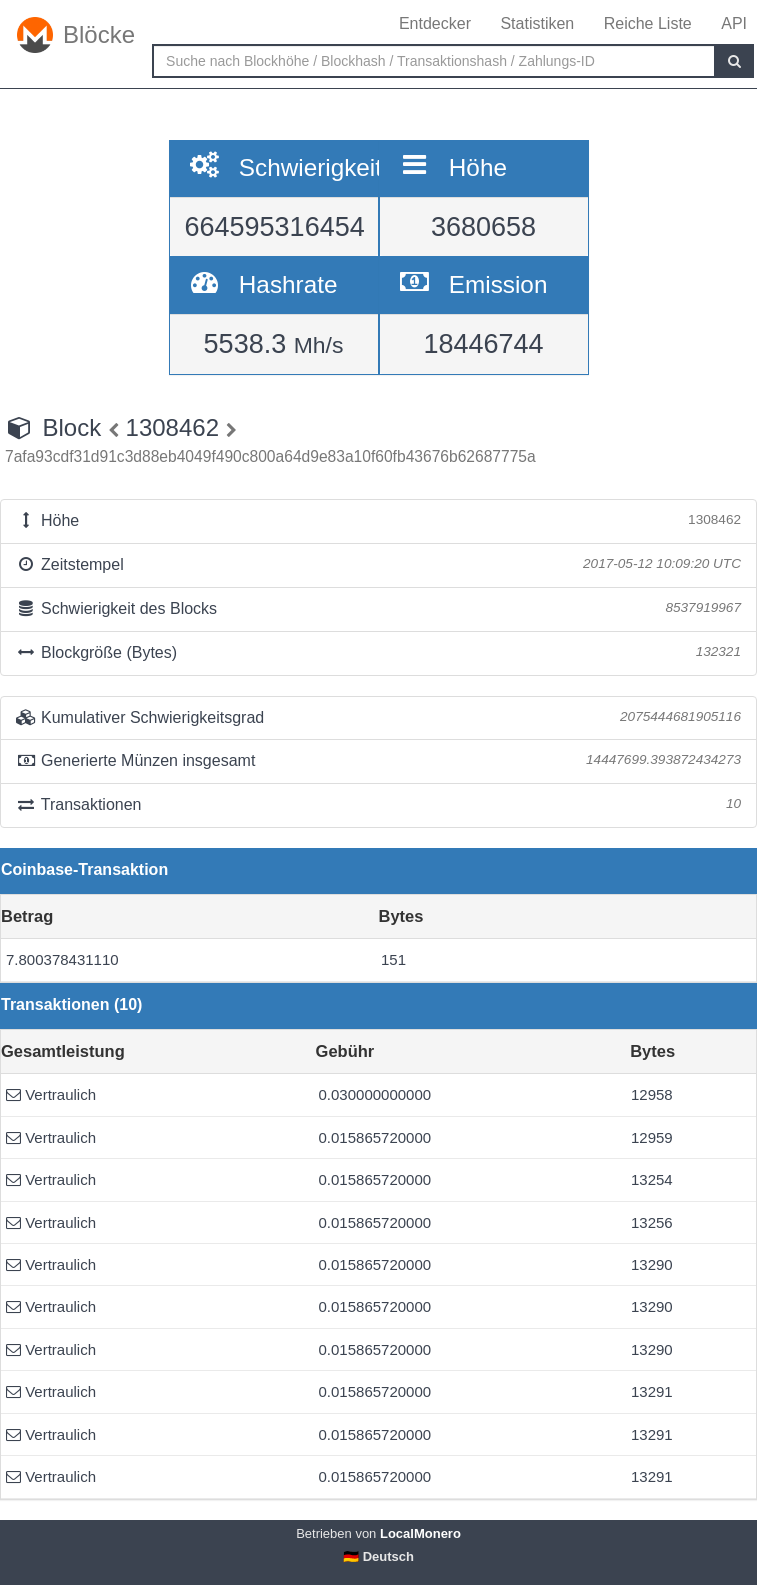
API (734, 23)
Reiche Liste (648, 23)
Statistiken (537, 23)
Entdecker (435, 23)
